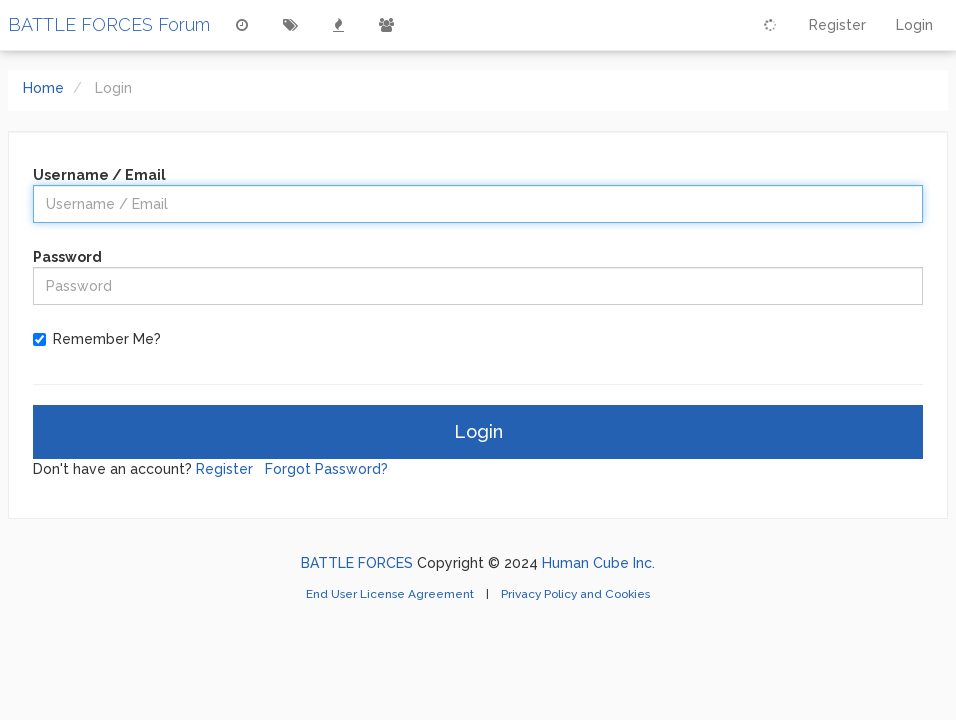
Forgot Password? (326, 469)
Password (67, 257)
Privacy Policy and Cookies (575, 594)
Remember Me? (107, 339)
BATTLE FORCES (357, 563)
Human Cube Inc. (598, 563)
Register (224, 469)
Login (478, 431)
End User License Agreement (391, 594)
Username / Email (99, 175)
